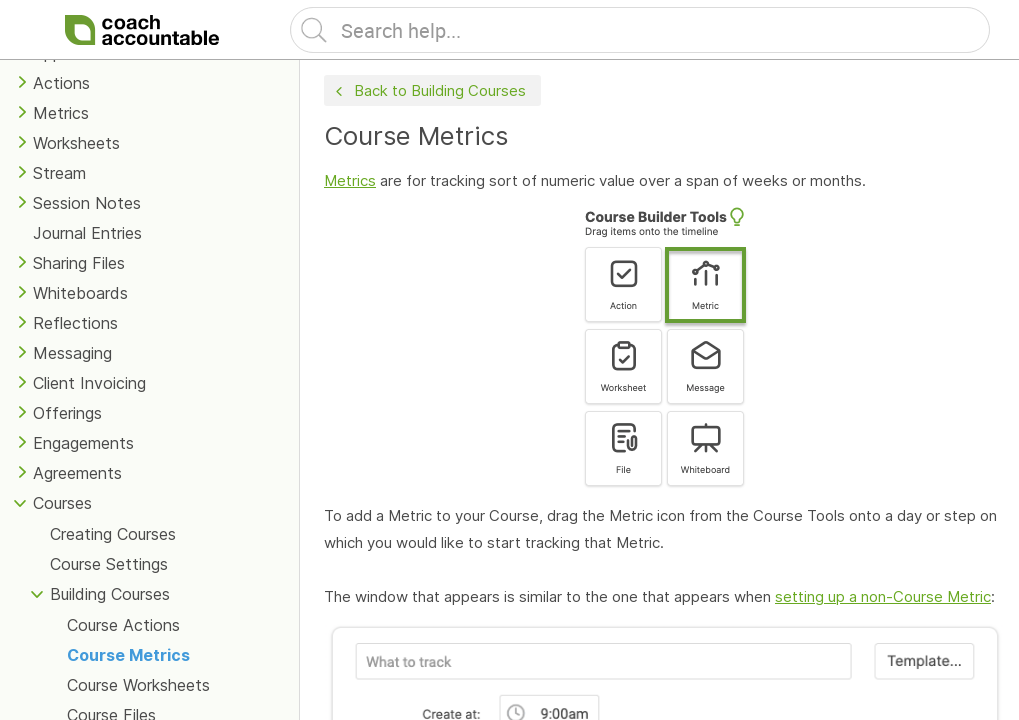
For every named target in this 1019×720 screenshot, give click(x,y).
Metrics (61, 113)
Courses (62, 503)
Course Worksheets (138, 685)
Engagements (83, 443)
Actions (61, 83)
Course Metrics (128, 655)
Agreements (77, 473)
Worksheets (76, 143)
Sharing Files (79, 263)
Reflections (75, 323)
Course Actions (123, 625)
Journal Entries (87, 233)
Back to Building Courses (428, 91)
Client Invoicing (89, 383)
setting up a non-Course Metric (883, 596)
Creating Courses (113, 534)
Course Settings (109, 564)
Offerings (67, 413)
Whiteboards (80, 293)
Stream (59, 173)
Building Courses (110, 594)
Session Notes (87, 203)
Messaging (72, 353)
